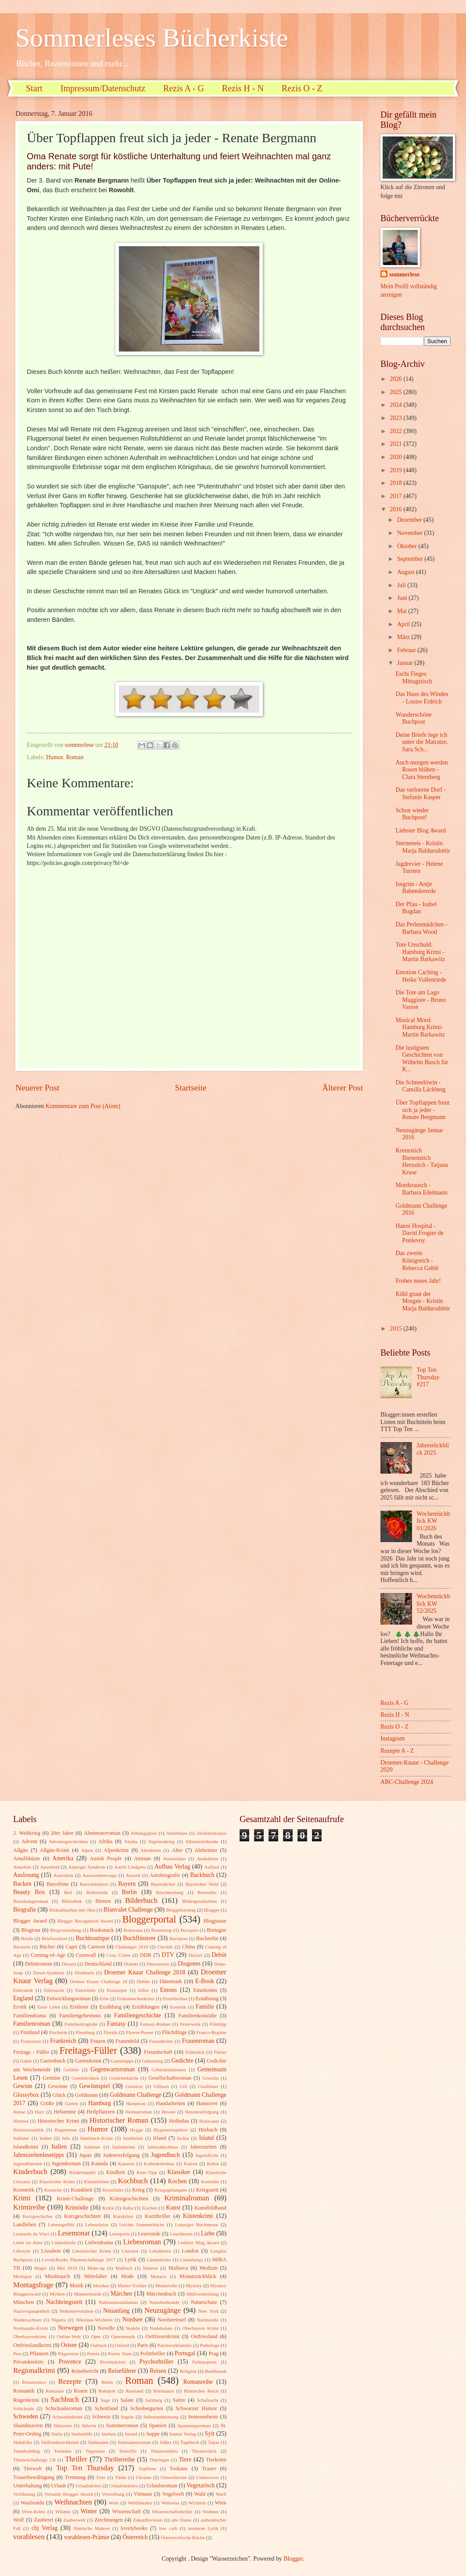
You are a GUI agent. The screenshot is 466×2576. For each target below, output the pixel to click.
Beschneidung (170, 1892)
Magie (40, 2268)
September (410, 559)
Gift (183, 2086)
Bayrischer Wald (202, 1884)
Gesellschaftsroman (169, 2078)
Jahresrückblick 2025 (433, 1449)
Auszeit (133, 1875)
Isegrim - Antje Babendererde (415, 888)
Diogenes (189, 1963)
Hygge (136, 2129)
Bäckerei (21, 1946)
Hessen (168, 2111)
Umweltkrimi (173, 2477)
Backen (22, 1883)
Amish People (106, 1858)
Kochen (177, 2181)
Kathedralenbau (159, 2163)
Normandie (208, 2319)
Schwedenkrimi (67, 2416)
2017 (396, 496)
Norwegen (70, 2328)
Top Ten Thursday (85, 2468)
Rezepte (70, 2381)
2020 (396, 457)
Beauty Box (29, 1892)
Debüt (218, 1955)
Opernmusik (123, 2336)
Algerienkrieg (161, 1841)
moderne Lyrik (203, 2528)
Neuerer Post (37, 1087)
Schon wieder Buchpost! (411, 814)
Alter (177, 1850)
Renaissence (34, 2382)
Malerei (150, 2268)
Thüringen (159, 2459)
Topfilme (147, 2468)
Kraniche (53, 2189)
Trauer (209, 2468)
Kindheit (115, 2172)
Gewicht (210, 2078)
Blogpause (215, 1921)
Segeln (127, 2416)
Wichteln (197, 2502)
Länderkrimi (159, 2259)
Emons (168, 1990)
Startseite (191, 1087)
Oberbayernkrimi (30, 2336)
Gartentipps (122, 2060)
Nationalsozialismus (118, 2302)
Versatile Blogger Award (68, 2494)
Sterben (108, 2433)
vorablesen (29, 2537)
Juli (402, 585)
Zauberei (43, 2520)
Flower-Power (140, 2032)
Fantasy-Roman (155, 2024)
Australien (63, 1875)
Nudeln (132, 2328)
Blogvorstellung (65, 1930)
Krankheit (82, 2190)
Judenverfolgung (121, 2155)
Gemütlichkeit (85, 2078)
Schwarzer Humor (196, 2408)
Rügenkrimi (26, 2400)
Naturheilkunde (164, 2302)
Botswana (133, 1930)
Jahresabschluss (162, 2146)
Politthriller (152, 2353)
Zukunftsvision (147, 2519)
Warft (220, 2494)
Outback (98, 2345)
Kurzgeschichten (82, 2216)
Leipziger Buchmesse (196, 2224)
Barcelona (57, 1884)
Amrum (142, 1858)
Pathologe (209, 2345)
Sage (105, 2400)
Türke (120, 2477)
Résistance (163, 2390)
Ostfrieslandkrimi (32, 2345)
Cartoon (96, 1947)
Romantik (24, 2391)
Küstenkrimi (198, 2216)
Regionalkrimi (34, 2370)
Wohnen (211, 2511)
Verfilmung (24, 2494)
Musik (77, 2285)
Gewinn (22, 2086)
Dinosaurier (158, 1963)
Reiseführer (122, 2371)
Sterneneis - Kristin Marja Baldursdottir (422, 847)
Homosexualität (28, 2129)
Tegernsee (95, 2451)
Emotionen (205, 1990)
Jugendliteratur (27, 2163)
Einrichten (85, 1990)
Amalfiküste (26, 1858)
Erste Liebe (48, 2006)
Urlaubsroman (161, 2486)
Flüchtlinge (174, 2032)
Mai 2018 (67, 2268)
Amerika (62, 1858)
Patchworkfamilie (175, 2345)
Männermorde (88, 2293)
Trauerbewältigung (33, 2477)
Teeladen (63, 2451)
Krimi (22, 2198)
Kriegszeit (207, 2190)
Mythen (57, 2293)
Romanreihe (197, 2382)
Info (66, 2138)
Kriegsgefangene (170, 2189)
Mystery (194, 2285)
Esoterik (178, 2006)
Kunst (173, 2207)
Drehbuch (84, 1972)
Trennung (75, 2477)
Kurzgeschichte (37, 2216)
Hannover (207, 2103)
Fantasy (116, 2023)
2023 (396, 418)
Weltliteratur (140, 2502)
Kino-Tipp (146, 2172)
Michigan (22, 2276)
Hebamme (65, 2112)
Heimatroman (138, 2111)
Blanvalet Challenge (128, 1909)
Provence (69, 2361)
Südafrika (22, 2442)
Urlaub (58, 2486)
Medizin (208, 2268)
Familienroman (31, 2023)
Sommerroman (122, 2425)
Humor (54, 757)
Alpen (87, 1850)
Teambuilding (26, 2451)
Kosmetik (23, 2190)
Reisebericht (84, 2371)
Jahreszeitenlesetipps (38, 2155)
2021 (396, 444)
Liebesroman (142, 2242)
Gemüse (52, 2078)
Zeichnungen (108, 2520)
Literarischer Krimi (91, 2250)
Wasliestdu (32, 2503)
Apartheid (49, 1866)
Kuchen (149, 2207)
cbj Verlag (44, 2528)
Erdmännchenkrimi (135, 1998)
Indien (45, 2138)
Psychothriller (156, 2361)
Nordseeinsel (172, 2320)
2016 (396, 509)
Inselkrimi (133, 2138)
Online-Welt (69, 2336)
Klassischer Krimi (57, 2181)
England (23, 1998)
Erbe (104, 1998)
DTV (168, 1955)
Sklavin (89, 2425)
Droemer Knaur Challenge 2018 (144, 1972)
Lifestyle (21, 2250)
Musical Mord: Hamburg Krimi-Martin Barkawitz (420, 1027)
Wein (114, 2502)
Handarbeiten (170, 2103)
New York (208, 2311)
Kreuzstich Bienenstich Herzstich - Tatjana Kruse (421, 1161)
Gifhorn (161, 2086)
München (23, 2302)
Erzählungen (146, 2007)
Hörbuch (207, 2130)
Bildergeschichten (199, 1901)
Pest (17, 2353)
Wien (220, 2503)
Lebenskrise (96, 2224)
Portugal (185, 2353)
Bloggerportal (149, 1919)
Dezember (410, 520)
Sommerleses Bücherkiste (151, 37)
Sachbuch (64, 2399)
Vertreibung (113, 2494)
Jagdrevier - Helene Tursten (419, 868)
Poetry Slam (120, 2353)
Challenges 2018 (131, 1946)
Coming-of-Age (48, 1955)
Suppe (153, 2434)
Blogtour (30, 1930)
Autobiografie (165, 1875)
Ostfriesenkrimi (162, 2336)
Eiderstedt (23, 1990)
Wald (199, 2494)
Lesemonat (74, 2233)
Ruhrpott (106, 2390)
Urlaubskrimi (88, 2485)
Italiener (92, 2146)
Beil (68, 1892)
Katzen (190, 2163)
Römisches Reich (201, 2390)
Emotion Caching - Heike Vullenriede (420, 976)
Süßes (165, 2442)
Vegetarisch (200, 2485)
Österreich (134, 2537)
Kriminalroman (186, 2198)
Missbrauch (57, 2276)
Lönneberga (191, 2259)
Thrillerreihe (119, 2459)
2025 (396, 392)
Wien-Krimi (33, 2511)
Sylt (210, 2433)
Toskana (178, 2468)
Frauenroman (198, 2041)
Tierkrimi (216, 2460)
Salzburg (153, 2400)
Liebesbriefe (64, 2242)
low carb (168, 2528)
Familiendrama (29, 2016)
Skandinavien (28, 2425)
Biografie (24, 1909)
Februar (407, 650)
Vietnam (142, 2494)
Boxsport (189, 1930)
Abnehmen (176, 1833)
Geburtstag (152, 2060)
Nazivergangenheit (31, 2311)
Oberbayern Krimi (200, 2328)
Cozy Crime (118, 1955)
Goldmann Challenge (135, 2095)
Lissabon (51, 2251)
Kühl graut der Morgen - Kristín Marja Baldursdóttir (422, 1301)
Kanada (99, 2163)
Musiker (101, 2285)
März (404, 637)
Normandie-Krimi (30, 2328)
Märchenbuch (161, 2294)
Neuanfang (116, 2310)
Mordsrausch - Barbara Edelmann (421, 1189)
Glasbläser (208, 2086)
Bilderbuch (141, 1900)
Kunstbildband (210, 2208)
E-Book (204, 1981)
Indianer (21, 2138)
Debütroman (38, 1964)
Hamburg (99, 2103)
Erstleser (79, 2007)
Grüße (47, 2103)
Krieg (138, 2190)
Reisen (158, 2371)
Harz (39, 2111)
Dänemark (170, 1981)
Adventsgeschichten (68, 1841)
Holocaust (209, 2121)
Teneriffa (127, 2451)
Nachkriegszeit (64, 2302)
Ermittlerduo (175, 1998)
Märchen (121, 2293)
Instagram (392, 1738)
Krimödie (77, 2207)
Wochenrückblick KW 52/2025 (433, 1603)
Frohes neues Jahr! (418, 1280)
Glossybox (26, 2095)
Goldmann (86, 2095)
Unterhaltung (27, 2486)
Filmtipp (218, 2024)
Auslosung (26, 1875)
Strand (131, 2433)
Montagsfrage (33, 2285)
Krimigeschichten (129, 2199)
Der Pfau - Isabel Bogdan (416, 908)
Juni (403, 598)
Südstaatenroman (134, 2442)
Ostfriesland (204, 2336)
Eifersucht (54, 1990)
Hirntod (20, 2121)
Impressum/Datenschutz (103, 88)
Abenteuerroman (102, 1833)
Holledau (179, 2121)
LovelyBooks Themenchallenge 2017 (79, 2259)
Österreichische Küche (183, 2537)
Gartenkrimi (88, 2061)
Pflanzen (38, 2353)
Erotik (20, 2007)
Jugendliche (207, 2155)
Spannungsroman (194, 2425)
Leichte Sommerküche (142, 2224)
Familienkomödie (197, 2016)
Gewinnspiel (94, 2086)
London (190, 2251)
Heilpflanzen (100, 2112)
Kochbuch (133, 2181)
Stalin (57, 2433)
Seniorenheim (203, 2417)
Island (206, 2138)
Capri (71, 1947)
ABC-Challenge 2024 (406, 1782)
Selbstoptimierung (161, 2416)
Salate (126, 2400)
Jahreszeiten (203, 2147)
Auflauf (211, 1866)
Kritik (108, 2207)
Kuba (128, 2207)
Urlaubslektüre (123, 2485)
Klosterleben (96, 2181)
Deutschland (98, 1964)
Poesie (93, 2353)
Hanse (19, 2111)
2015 (396, 1328)
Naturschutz (204, 2302)
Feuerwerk (190, 2024)
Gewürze (134, 2086)
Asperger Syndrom (86, 1866)
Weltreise (170, 2502)
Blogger (212, 1909)
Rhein (107, 2382)
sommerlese (404, 274)
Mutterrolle (166, 2285)
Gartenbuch (52, 2061)
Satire (179, 2400)
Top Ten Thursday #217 (428, 1377)
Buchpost (178, 1938)
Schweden (25, 2416)
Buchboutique (92, 1938)
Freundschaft (158, 2052)
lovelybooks (134, 2528)
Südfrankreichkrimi (60, 2442)
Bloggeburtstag (181, 1909)
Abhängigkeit (144, 1833)
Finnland (29, 2032)
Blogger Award (30, 1921)
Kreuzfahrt (112, 2189)
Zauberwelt (74, 2519)
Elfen (143, 1990)
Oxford (122, 2345)
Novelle (106, 2328)
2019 (396, 470)
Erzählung (110, 2007)
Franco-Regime (211, 2032)
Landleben (24, 2224)
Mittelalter (95, 2276)
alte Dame (181, 2519)
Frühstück (194, 2052)
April (404, 624)
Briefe (27, 1938)
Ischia (183, 2138)
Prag (213, 2353)
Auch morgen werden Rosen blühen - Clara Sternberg (421, 769)
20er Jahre (62, 1833)
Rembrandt (215, 2371)
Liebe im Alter (28, 2242)
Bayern (127, 1883)
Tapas (213, 2442)
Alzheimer (205, 1850)
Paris (142, 2345)
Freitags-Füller (88, 2050)
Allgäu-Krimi (54, 1850)
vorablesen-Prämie (86, 2537)
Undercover (207, 2477)
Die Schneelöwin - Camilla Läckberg (420, 1086)
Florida (111, 2032)
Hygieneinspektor (171, 2129)
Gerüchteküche (124, 2078)
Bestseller (207, 1892)
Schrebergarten (146, 2408)
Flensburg (85, 2032)
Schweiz (101, 2417)
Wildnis (63, 2511)
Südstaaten (98, 2442)
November (410, 533)
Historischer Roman (119, 2120)
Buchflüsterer (139, 1938)
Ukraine (143, 2477)
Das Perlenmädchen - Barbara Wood (421, 928)
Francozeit (31, 2041)
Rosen (80, 2391)
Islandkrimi (25, 2147)
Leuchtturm (181, 2233)
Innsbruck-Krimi (96, 2138)
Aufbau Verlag (172, 1866)
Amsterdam (174, 1858)
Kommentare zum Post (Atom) (83, 1106)
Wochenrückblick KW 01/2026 (433, 1521)
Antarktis (22, 1866)
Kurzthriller (158, 2216)
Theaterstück (204, 2451)
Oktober (408, 546)
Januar (405, 663)
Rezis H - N (243, 88)
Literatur (130, 2250)
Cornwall (86, 1955)
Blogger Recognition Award (85, 1920)
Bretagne (216, 1930)
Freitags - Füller (31, 2052)
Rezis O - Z (302, 88)
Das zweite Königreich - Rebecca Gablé (416, 1260)
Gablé (26, 2060)
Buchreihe (207, 1938)
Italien (59, 2146)
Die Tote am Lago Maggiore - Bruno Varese (420, 999)
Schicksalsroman (63, 2408)
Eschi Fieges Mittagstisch (413, 678)
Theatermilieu (164, 2451)
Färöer (220, 2052)
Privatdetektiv (28, 2362)
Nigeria (58, 2319)
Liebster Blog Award (420, 830)
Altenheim (150, 1850)
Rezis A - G (183, 88)
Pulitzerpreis (204, 2361)
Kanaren (126, 2163)
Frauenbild (127, 2041)
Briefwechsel (54, 1938)
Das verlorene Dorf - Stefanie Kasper (420, 793)
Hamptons (136, 2103)
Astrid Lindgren (130, 1866)
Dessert (68, 1963)
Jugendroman (66, 2163)
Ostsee (69, 2345)
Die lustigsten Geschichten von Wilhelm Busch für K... (421, 1058)
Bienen (103, 1901)
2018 (396, 483)
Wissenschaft (126, 2511)
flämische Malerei (91, 2528)
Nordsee (132, 2319)
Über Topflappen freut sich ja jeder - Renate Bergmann (422, 1109)
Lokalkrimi (160, 2250)
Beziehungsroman (30, 1901)
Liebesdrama (99, 2242)
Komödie (210, 2181)
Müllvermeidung (202, 2293)
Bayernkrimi (163, 1884)
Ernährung (207, 1998)
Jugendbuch (165, 2155)
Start (34, 88)
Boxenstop (161, 1930)
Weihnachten (73, 2502)
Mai (403, 611)
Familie (205, 2006)
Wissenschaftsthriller (172, 2511)
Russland (134, 2390)
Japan (85, 2155)
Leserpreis (119, 2233)
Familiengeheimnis (80, 2016)
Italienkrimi (123, 2146)
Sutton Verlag (182, 2433)
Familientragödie (81, 2024)
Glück (58, 2095)
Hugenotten (65, 2129)
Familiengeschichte (137, 2015)
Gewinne (58, 2086)
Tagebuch (189, 2442)
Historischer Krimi (58, 2121)
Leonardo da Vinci (31, 2233)
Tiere (185, 2459)
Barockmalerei (93, 1884)
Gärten (71, 2103)
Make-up (96, 2268)
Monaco (158, 2276)
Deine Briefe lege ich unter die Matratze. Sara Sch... (421, 742)
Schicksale (23, 2408)
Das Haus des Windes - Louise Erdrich (421, 698)
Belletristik (97, 1892)
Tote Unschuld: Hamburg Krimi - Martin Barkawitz (420, 951)
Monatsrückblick (197, 2276)
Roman (75, 757)
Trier (101, 2477)
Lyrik (130, 2260)
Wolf (18, 2520)
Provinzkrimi (112, 2361)
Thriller (76, 2459)
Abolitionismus (211, 1833)
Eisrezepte (117, 1990)
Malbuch (124, 2268)
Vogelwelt (173, 2494)
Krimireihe (29, 2207)
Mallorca (178, 2268)
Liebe (208, 2233)
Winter (88, 2511)
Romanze (55, 2390)
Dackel (195, 1955)
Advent (29, 1841)
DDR (145, 1955)
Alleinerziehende (201, 1841)
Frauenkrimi (161, 2041)
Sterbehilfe (81, 2433)
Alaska (131, 1841)
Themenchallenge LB (34, 2459)
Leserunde (149, 2234)
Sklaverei (63, 2425)
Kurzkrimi (123, 2216)
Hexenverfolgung (202, 2111)
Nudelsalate (161, 2328)
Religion (188, 2371)
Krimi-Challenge (75, 2199)
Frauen (97, 2041)
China (188, 1947)
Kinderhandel (82, 2172)
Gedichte (183, 2060)
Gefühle (71, 2069)
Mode (127, 2276)
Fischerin (58, 2032)
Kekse (213, 2163)
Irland (159, 2138)
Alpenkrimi (116, 1850)
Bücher (47, 1947)
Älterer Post (342, 1087)
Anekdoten (207, 1858)
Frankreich (63, 2041)
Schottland (106, 2408)
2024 (396, 405)
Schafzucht (208, 2400)
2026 (396, 379)
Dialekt (131, 1963)
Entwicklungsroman (68, 1998)
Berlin (129, 1892)
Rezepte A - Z (397, 1750)
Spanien (158, 2425)
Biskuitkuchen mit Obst (72, 1909)
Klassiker (178, 2172)
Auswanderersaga (99, 1875)
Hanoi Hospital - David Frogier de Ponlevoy (419, 1233)
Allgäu (20, 1850)
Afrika (105, 1841)
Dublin (143, 1981)
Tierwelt (33, 2468)
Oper (95, 2336)
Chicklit (165, 1946)
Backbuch (202, 1875)
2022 (396, 431)
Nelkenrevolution (76, 2311)
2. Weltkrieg (26, 1833)
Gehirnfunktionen (168, 2069)
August (406, 572)
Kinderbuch (30, 2171)
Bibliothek (71, 1901)
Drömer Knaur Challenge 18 (98, 1981)
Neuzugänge (162, 2310)
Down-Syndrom (49, 1972)
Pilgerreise (68, 2353)
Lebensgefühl (61, 2224)
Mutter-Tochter (132, 2285)
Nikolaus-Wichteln (94, 2319)
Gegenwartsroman (112, 2069)
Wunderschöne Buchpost (413, 718)
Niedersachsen (27, 2319)
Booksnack (102, 1930)
